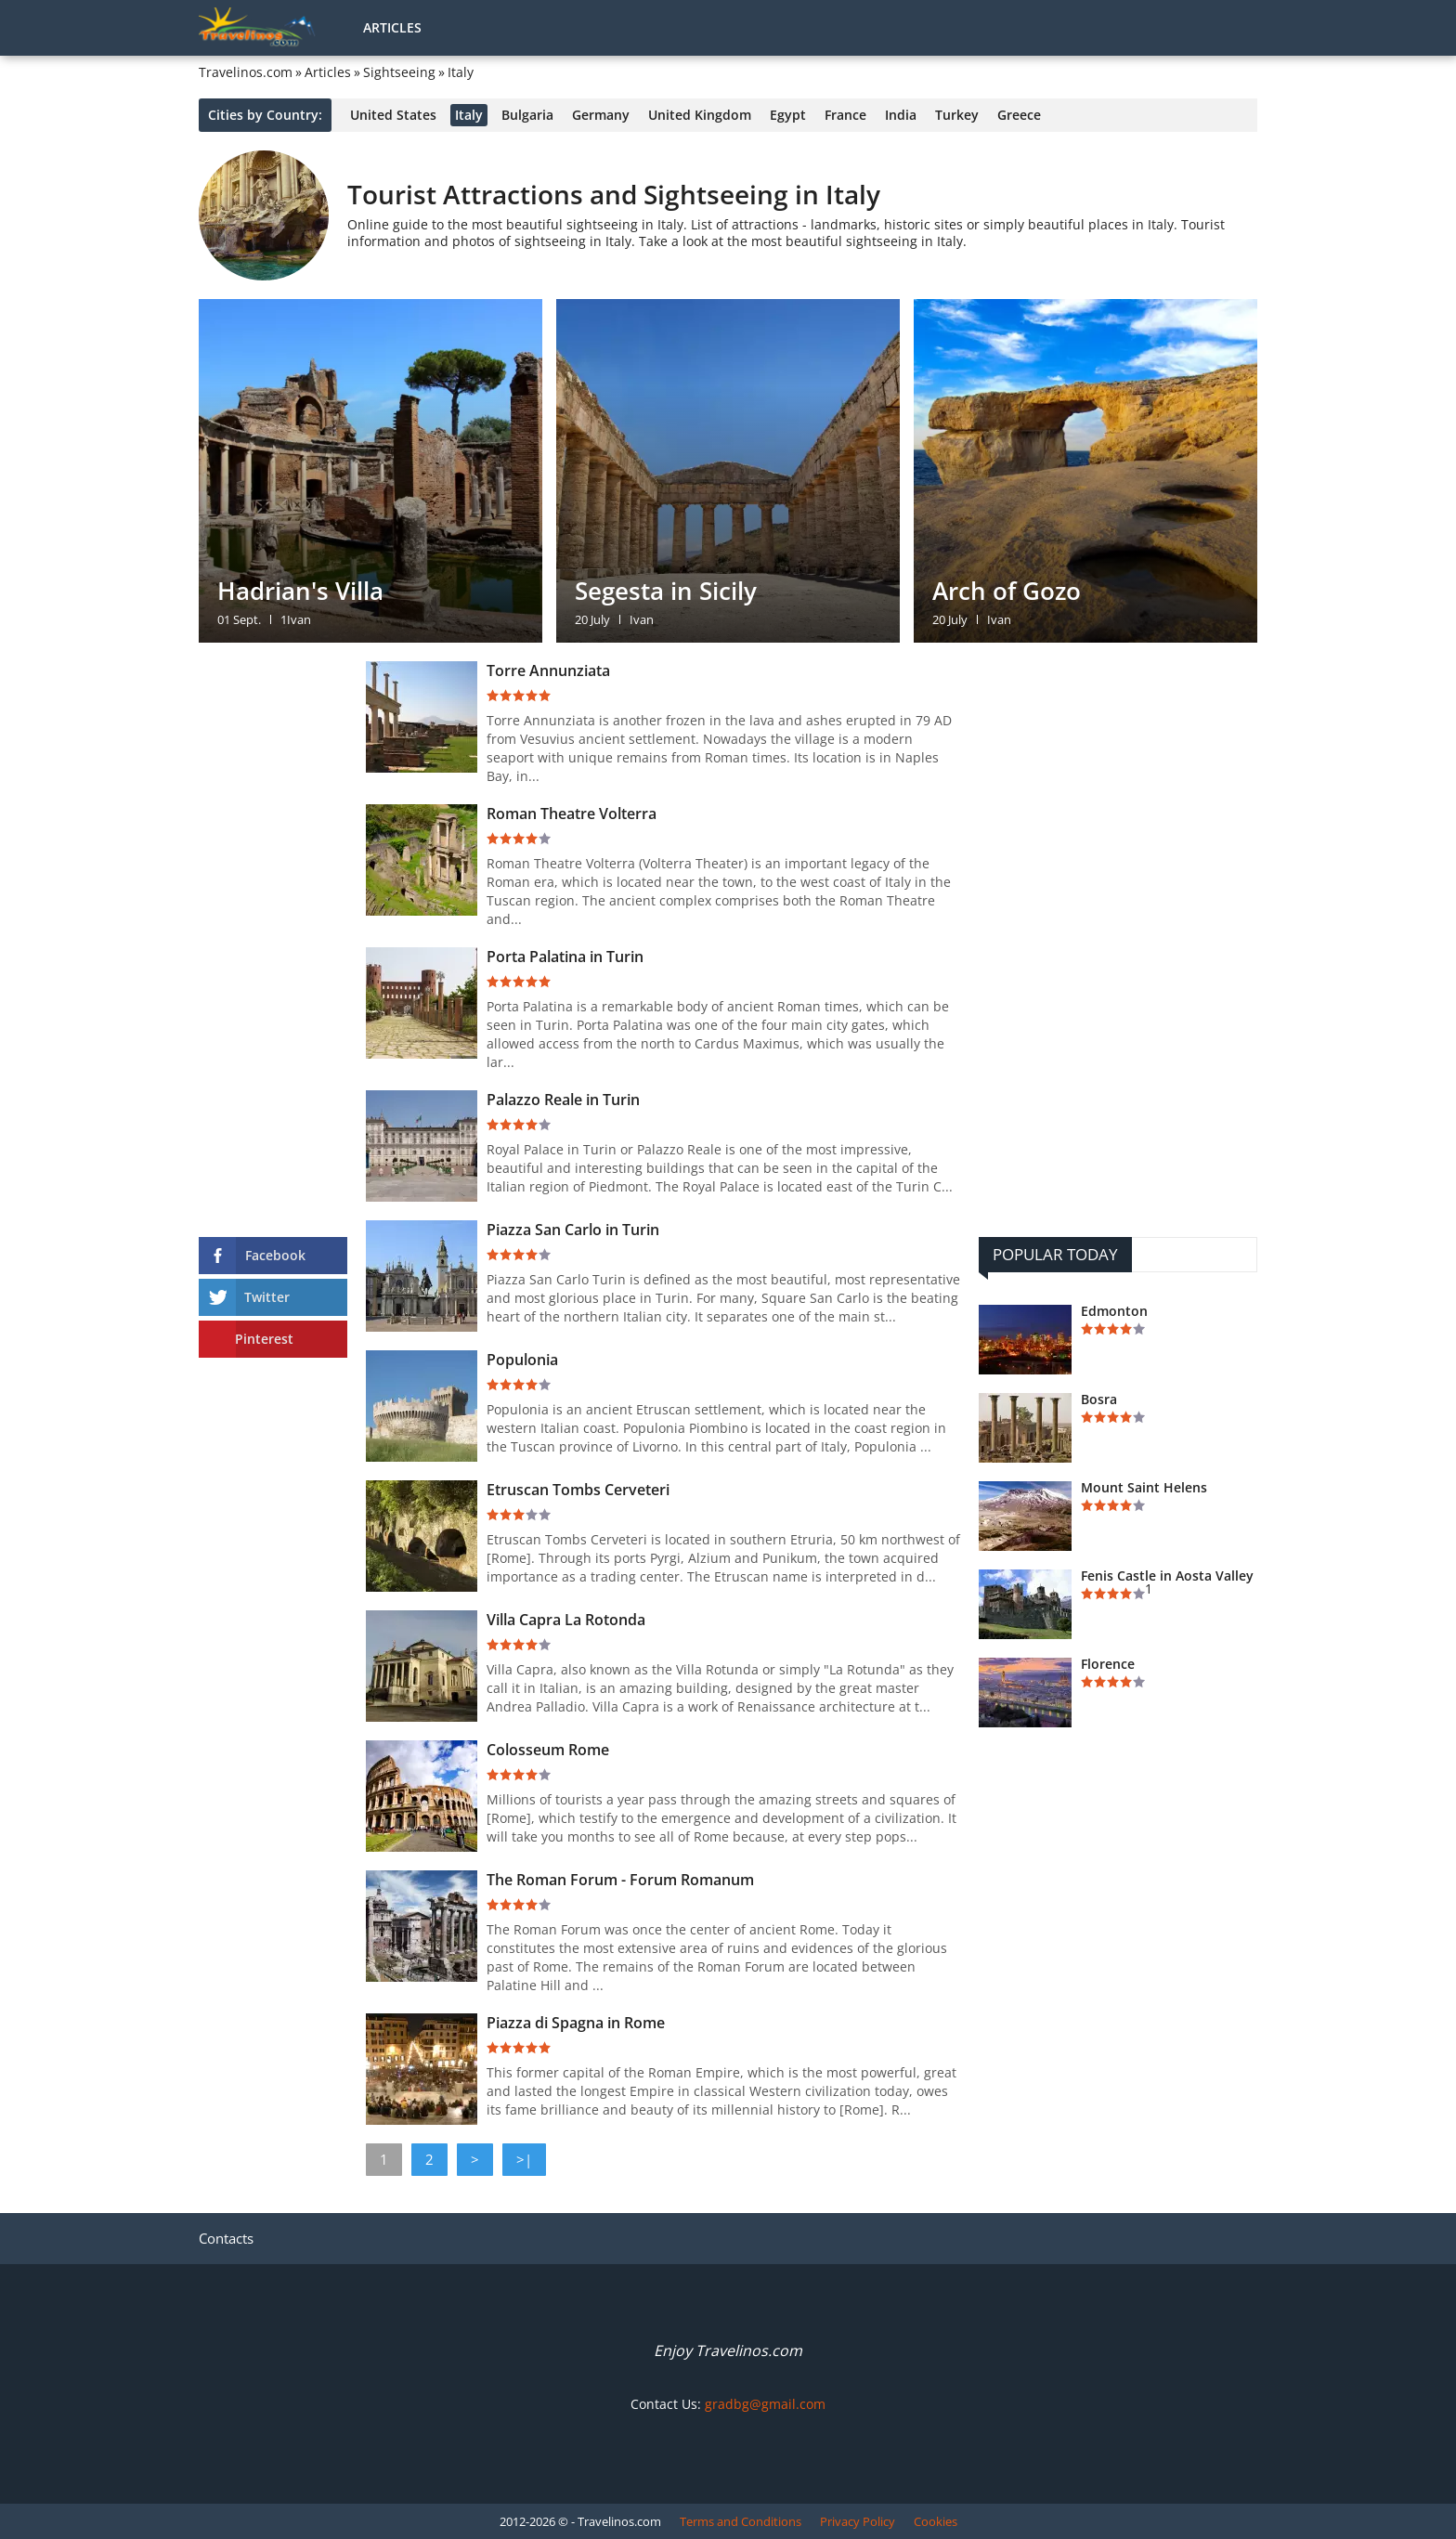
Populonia (522, 1359)
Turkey (957, 115)
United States (393, 115)
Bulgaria (527, 115)
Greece (1019, 115)
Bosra (1099, 1399)
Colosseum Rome (548, 1749)
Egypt (788, 115)
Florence (1108, 1664)
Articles (392, 27)
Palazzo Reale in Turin (563, 1099)
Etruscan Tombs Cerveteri (578, 1489)
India (900, 115)
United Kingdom (699, 115)
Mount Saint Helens (1144, 1487)
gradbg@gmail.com (765, 2404)
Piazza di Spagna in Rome (576, 2022)
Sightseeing (399, 72)
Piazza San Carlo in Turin (573, 1229)
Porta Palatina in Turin (565, 956)
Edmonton (1114, 1311)
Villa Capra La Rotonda (566, 1619)
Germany (601, 115)
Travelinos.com (245, 72)
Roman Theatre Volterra (571, 813)
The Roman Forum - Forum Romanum (620, 1879)
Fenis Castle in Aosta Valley (1167, 1575)
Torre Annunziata (548, 670)
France (845, 115)
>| (524, 2159)
